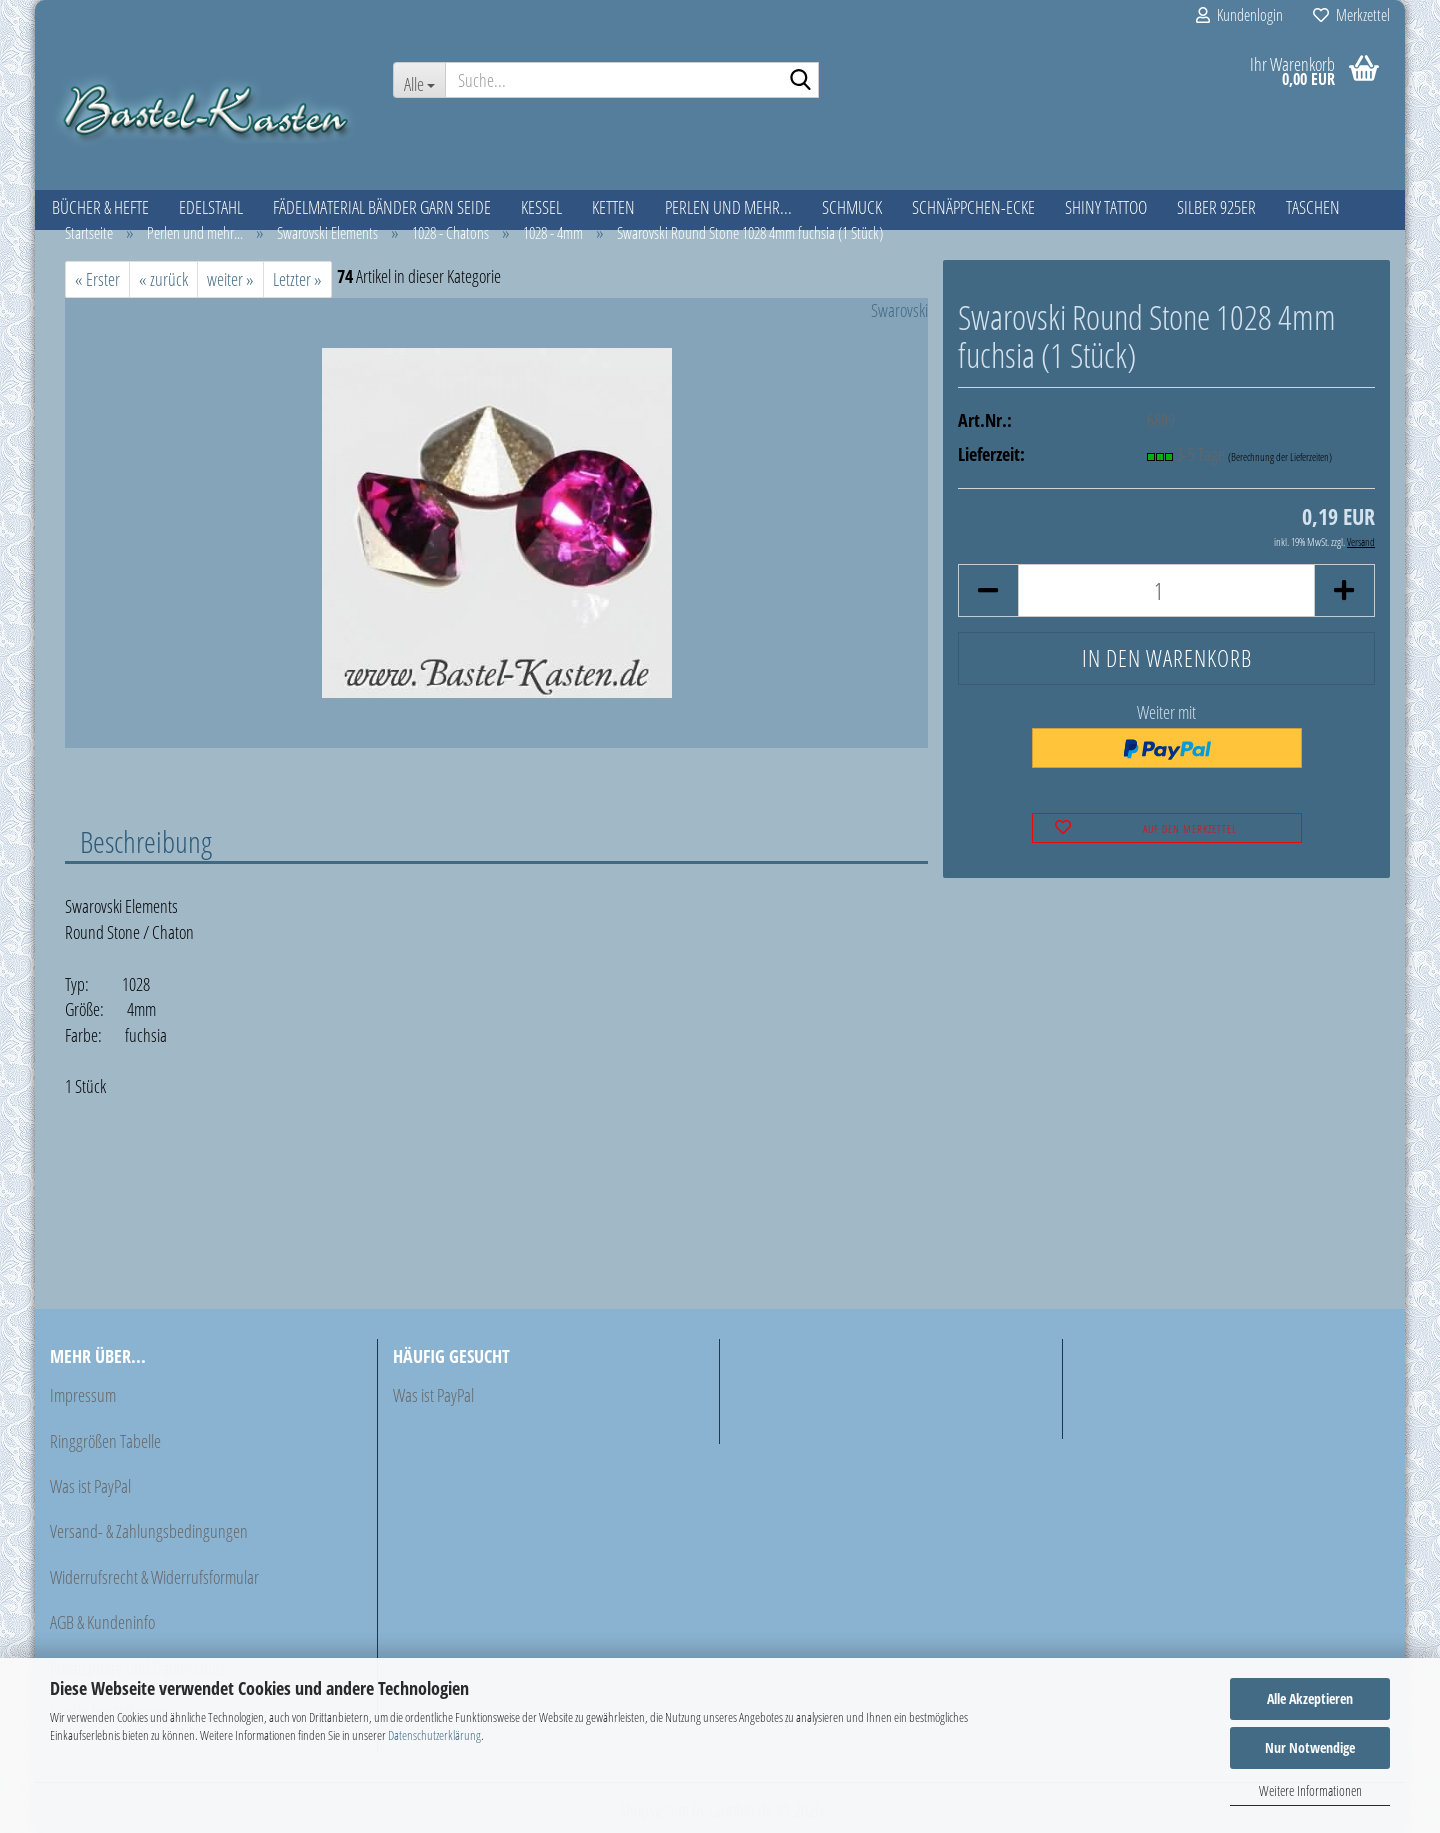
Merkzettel (1351, 15)
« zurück (163, 279)
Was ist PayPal (90, 1486)
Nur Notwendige (1310, 1747)
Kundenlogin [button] (1239, 15)
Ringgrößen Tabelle (105, 1441)
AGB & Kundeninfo (102, 1622)
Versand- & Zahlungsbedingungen (149, 1531)
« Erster (97, 279)
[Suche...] (419, 80)
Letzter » (297, 279)
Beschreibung (146, 841)
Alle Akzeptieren (1310, 1698)
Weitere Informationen (1310, 1790)
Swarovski (899, 310)
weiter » (230, 279)
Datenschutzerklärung (434, 1735)
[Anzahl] (1166, 590)
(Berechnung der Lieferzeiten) (1280, 456)
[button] (988, 590)
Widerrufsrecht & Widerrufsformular (154, 1577)
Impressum (83, 1395)
